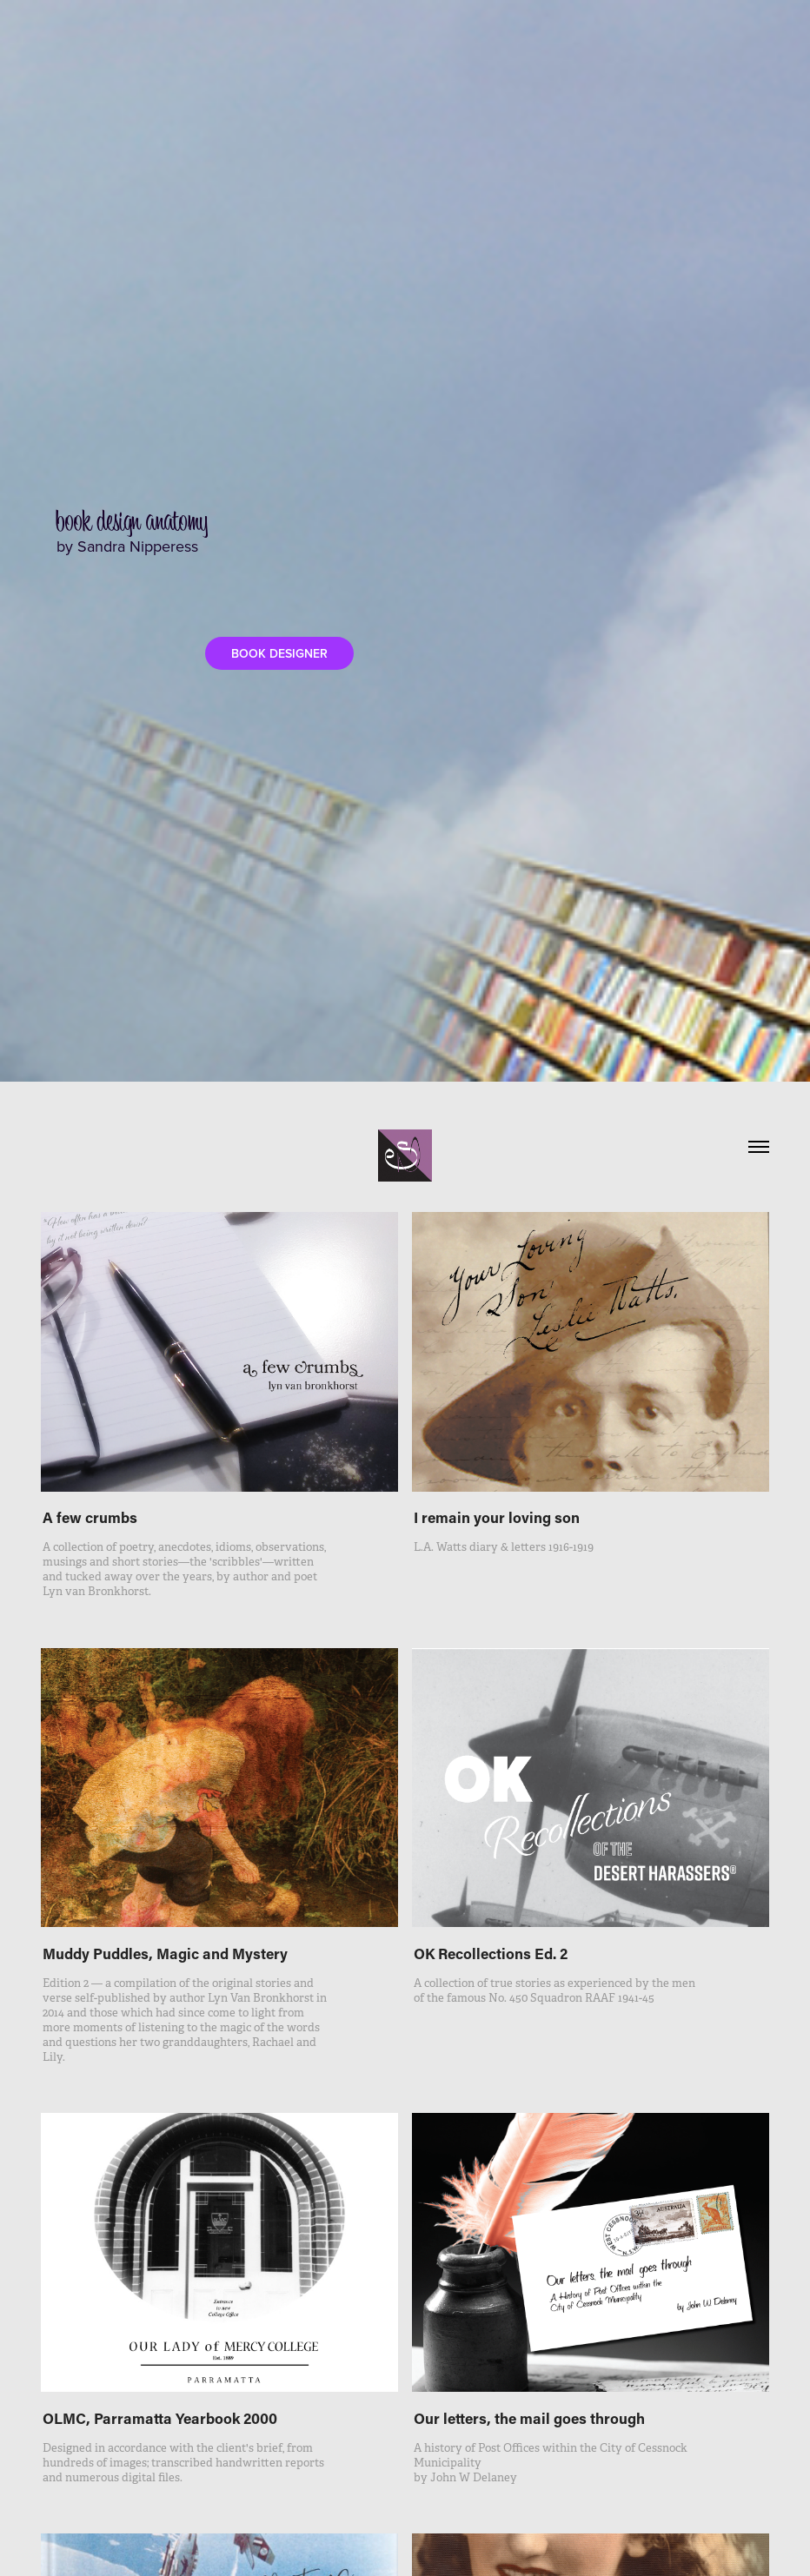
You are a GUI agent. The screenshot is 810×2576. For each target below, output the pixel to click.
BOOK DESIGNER (279, 653)
